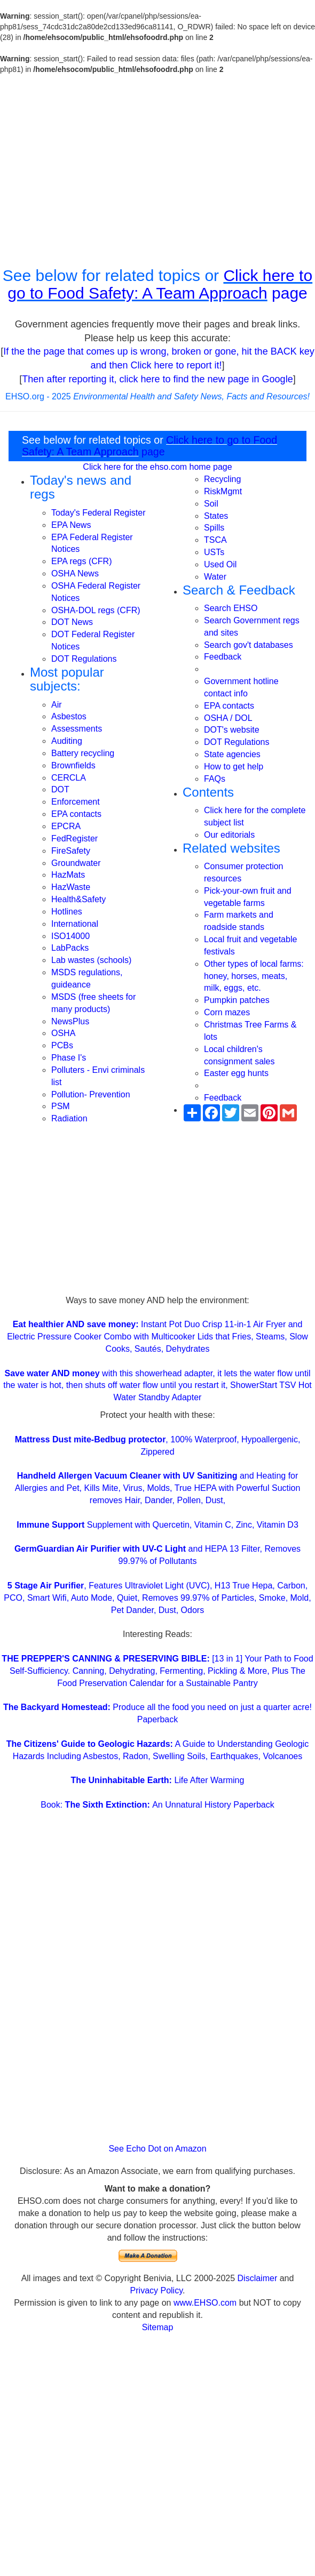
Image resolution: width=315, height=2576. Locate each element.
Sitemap (158, 2327)
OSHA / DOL (228, 718)
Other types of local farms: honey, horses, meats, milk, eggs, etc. (254, 976)
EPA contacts (76, 813)
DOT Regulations (83, 658)
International (74, 923)
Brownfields (73, 765)
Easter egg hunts (236, 1073)
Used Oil (220, 564)
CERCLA (68, 777)
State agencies (232, 754)
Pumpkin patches (237, 1000)
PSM (60, 1106)
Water (215, 576)
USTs (214, 552)
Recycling (222, 479)
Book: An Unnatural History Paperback (157, 1804)
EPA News (71, 524)
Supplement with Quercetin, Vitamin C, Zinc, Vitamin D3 (157, 1524)
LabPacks (70, 947)
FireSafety (70, 850)
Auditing (66, 740)
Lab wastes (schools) (91, 960)
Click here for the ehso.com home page (157, 466)
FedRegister (74, 838)
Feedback (222, 656)
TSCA (215, 539)
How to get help (233, 766)
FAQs (214, 778)
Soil (211, 503)
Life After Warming (158, 1780)
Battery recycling (82, 753)
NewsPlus (70, 1021)
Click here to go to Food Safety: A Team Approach (159, 284)
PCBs (62, 1045)
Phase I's (68, 1057)
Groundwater (76, 863)
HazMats (68, 874)
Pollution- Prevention (90, 1094)
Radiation (69, 1118)
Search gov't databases (248, 644)
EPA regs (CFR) (81, 561)
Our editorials (229, 834)
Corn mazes (227, 1012)
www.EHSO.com (205, 2302)
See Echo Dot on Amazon (157, 2148)
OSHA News (75, 573)
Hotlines (66, 911)
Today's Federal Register (98, 512)
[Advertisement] (157, 170)
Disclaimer (258, 2278)
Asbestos (68, 716)
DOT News (72, 622)
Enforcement (75, 801)
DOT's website (231, 729)
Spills (214, 527)
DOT (60, 789)
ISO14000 (70, 936)
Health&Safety (78, 899)
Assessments (76, 728)
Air (56, 704)
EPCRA (66, 826)
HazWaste (70, 887)
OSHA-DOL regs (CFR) (95, 610)
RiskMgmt (223, 491)
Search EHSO (230, 608)
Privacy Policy (156, 2290)
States (216, 515)
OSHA (63, 1033)
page (287, 293)
